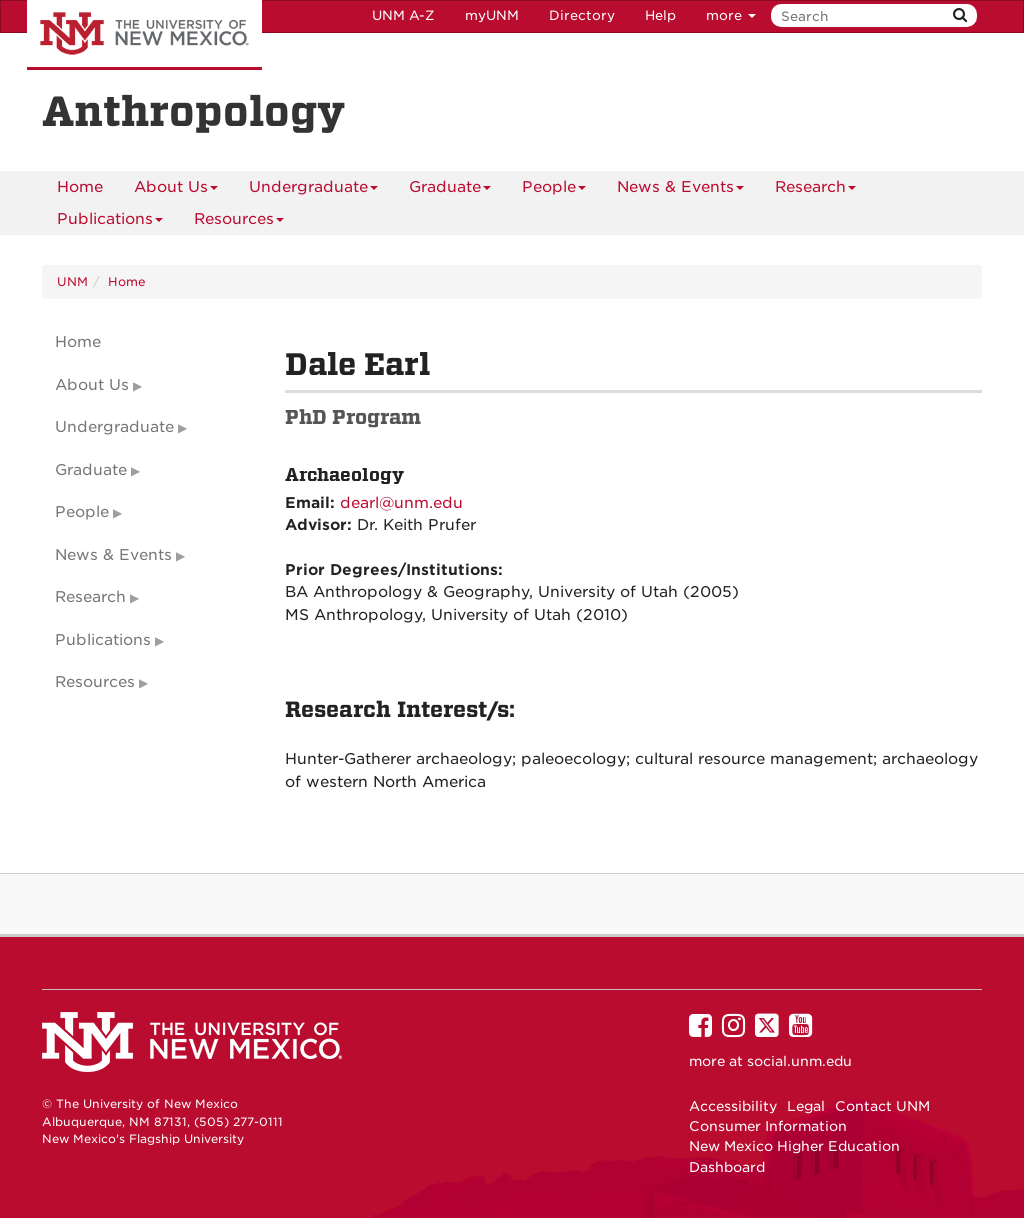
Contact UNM (882, 1106)
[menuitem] (80, 187)
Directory (582, 15)
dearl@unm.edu (401, 503)
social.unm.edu (799, 1061)
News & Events (680, 190)
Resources (239, 222)
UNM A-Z (403, 15)
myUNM (492, 15)
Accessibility (733, 1106)
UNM (72, 281)
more (731, 15)
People (554, 190)
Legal (806, 1106)
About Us (176, 190)
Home (80, 187)
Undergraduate (313, 190)
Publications (110, 222)
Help (660, 15)
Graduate (450, 190)
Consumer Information (768, 1126)
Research (815, 190)
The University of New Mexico (144, 35)
